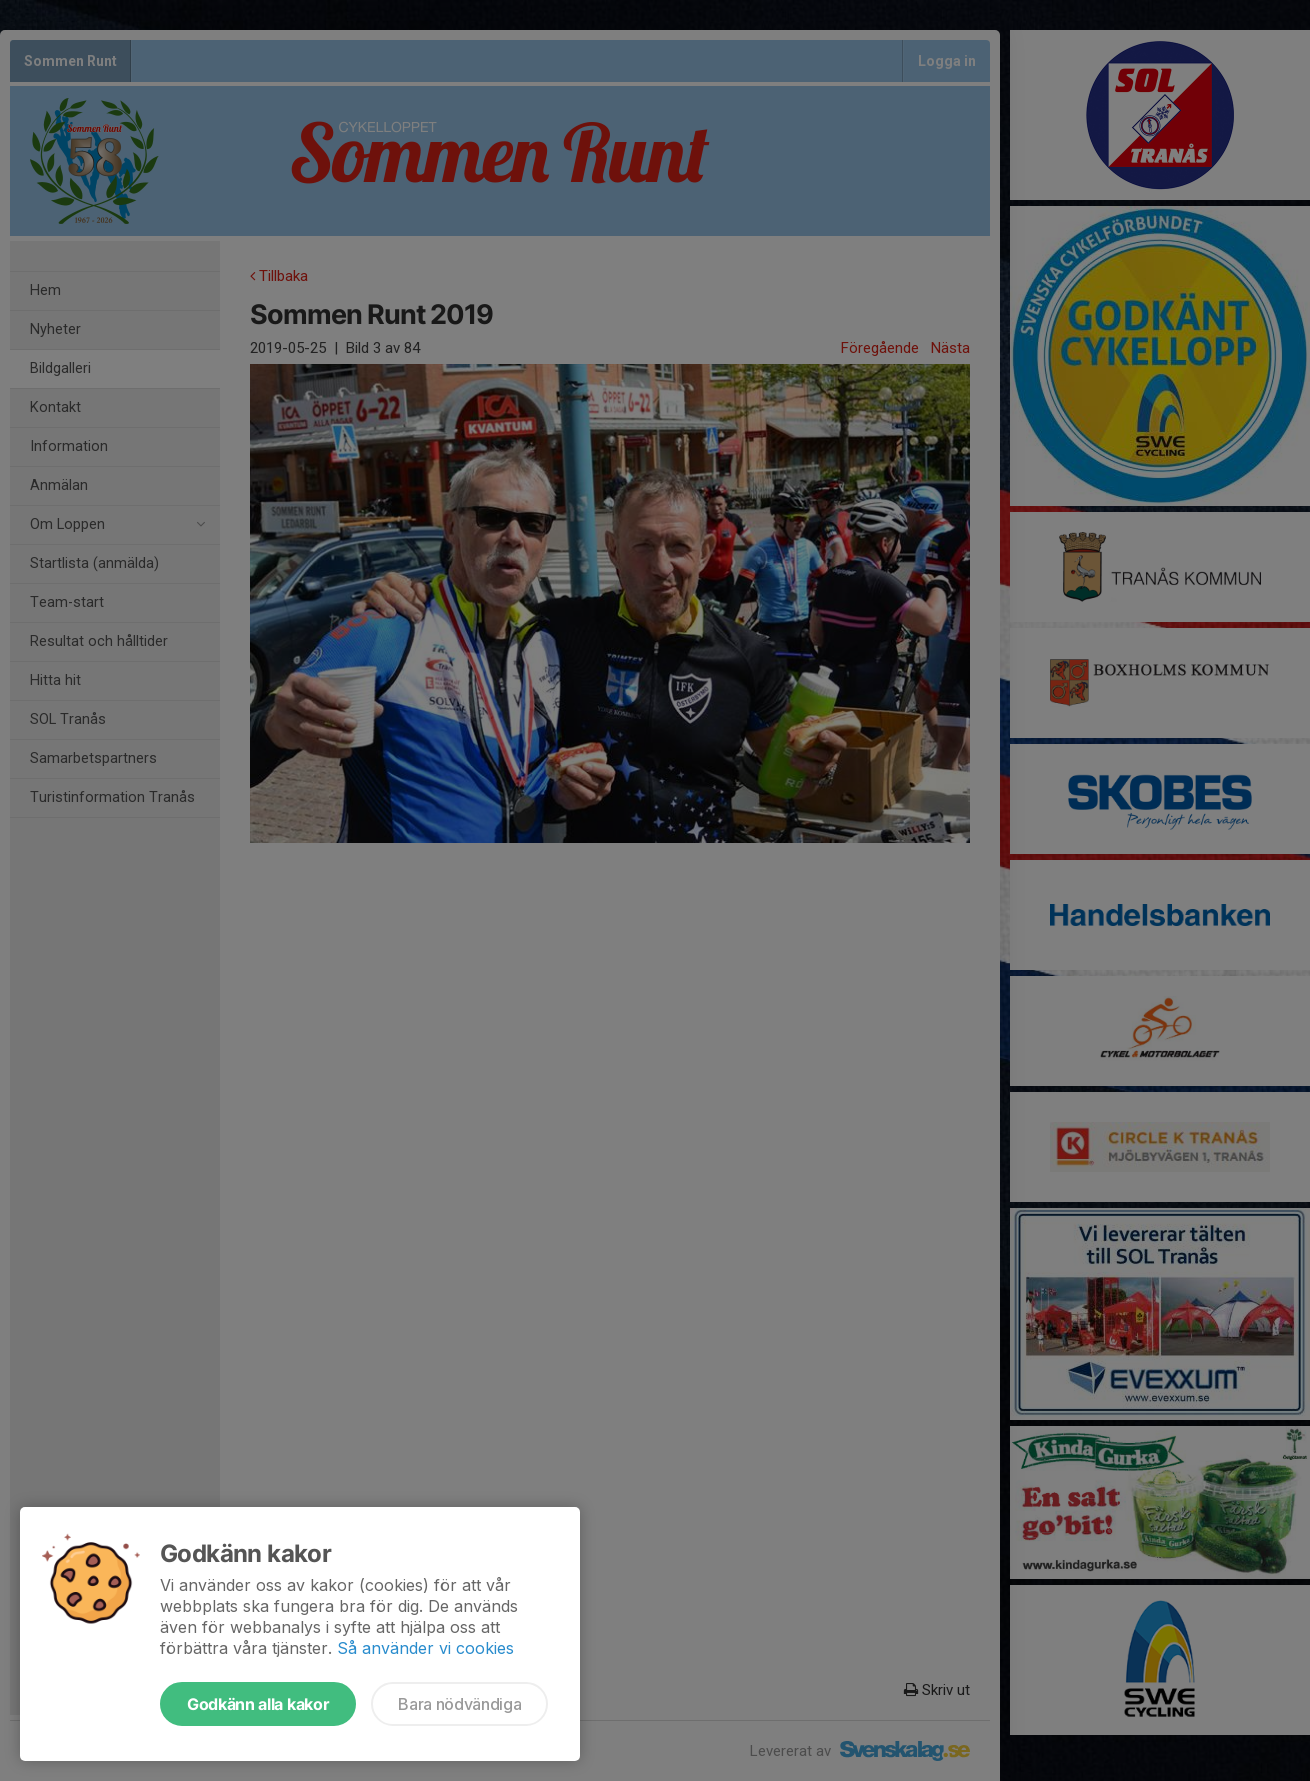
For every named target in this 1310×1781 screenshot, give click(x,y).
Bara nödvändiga (459, 1704)
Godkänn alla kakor (258, 1704)
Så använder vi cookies (425, 1648)
